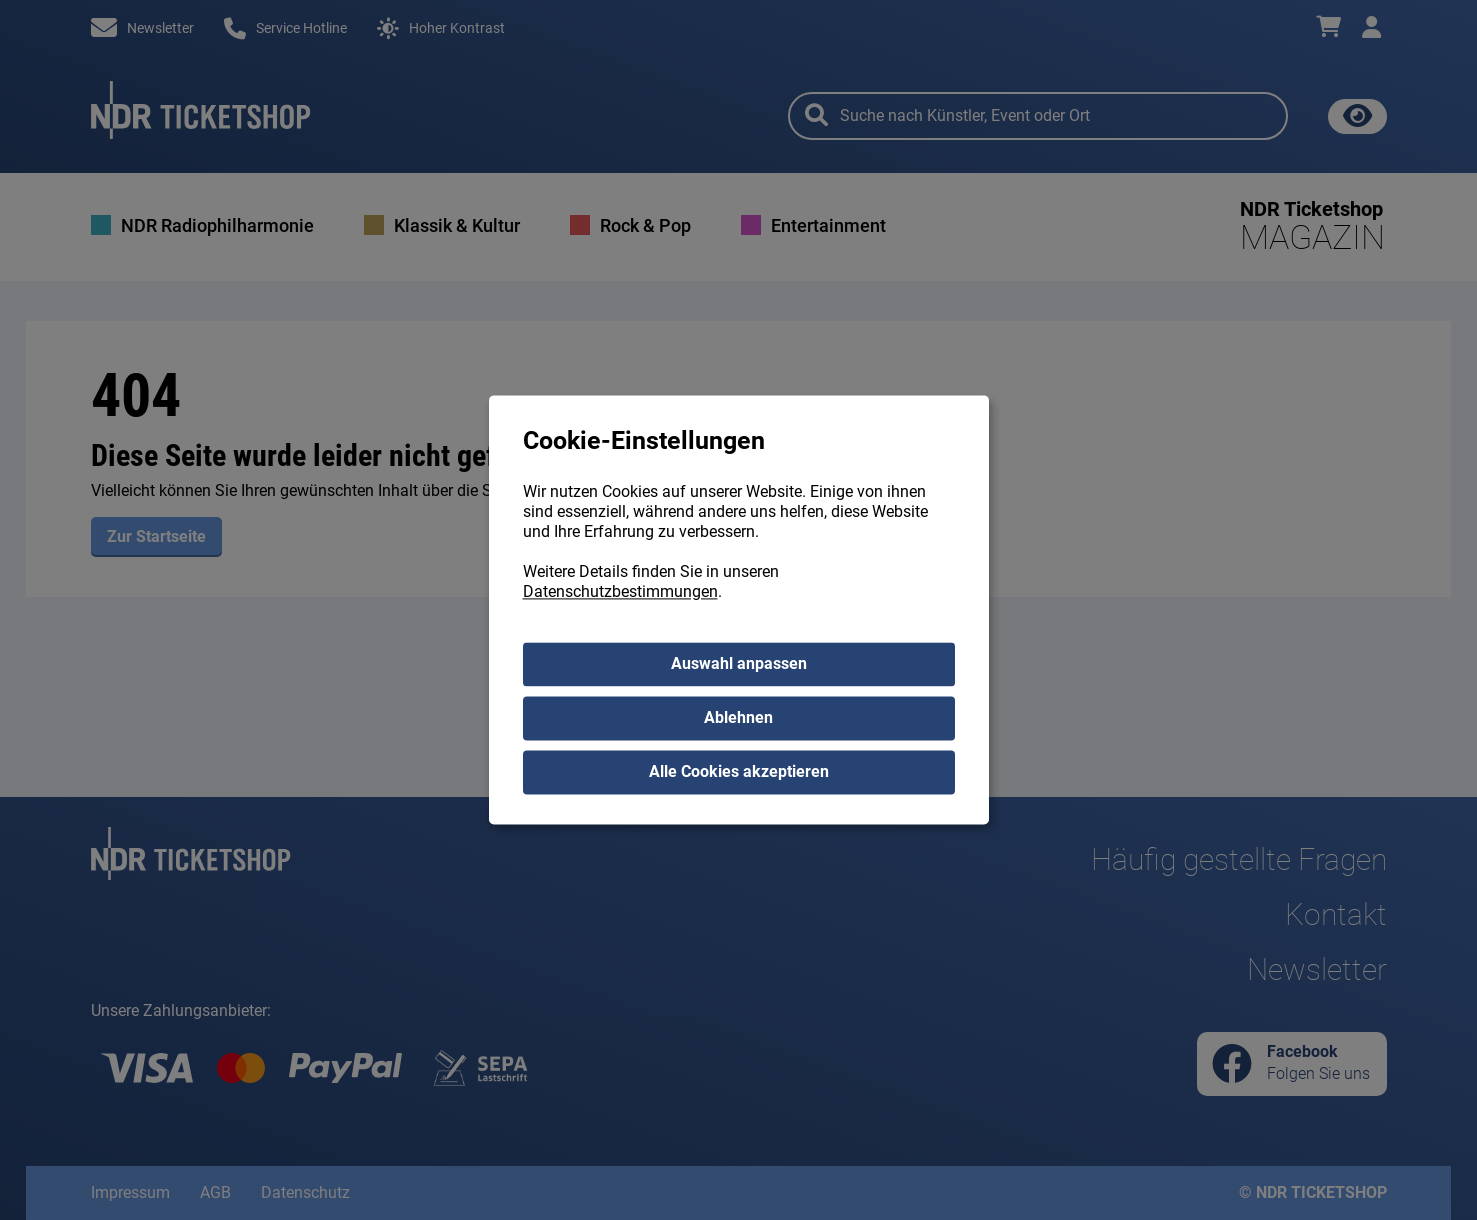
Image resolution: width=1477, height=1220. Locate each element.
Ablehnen (738, 718)
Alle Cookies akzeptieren (739, 772)
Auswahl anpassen (739, 664)
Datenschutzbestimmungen (620, 592)
